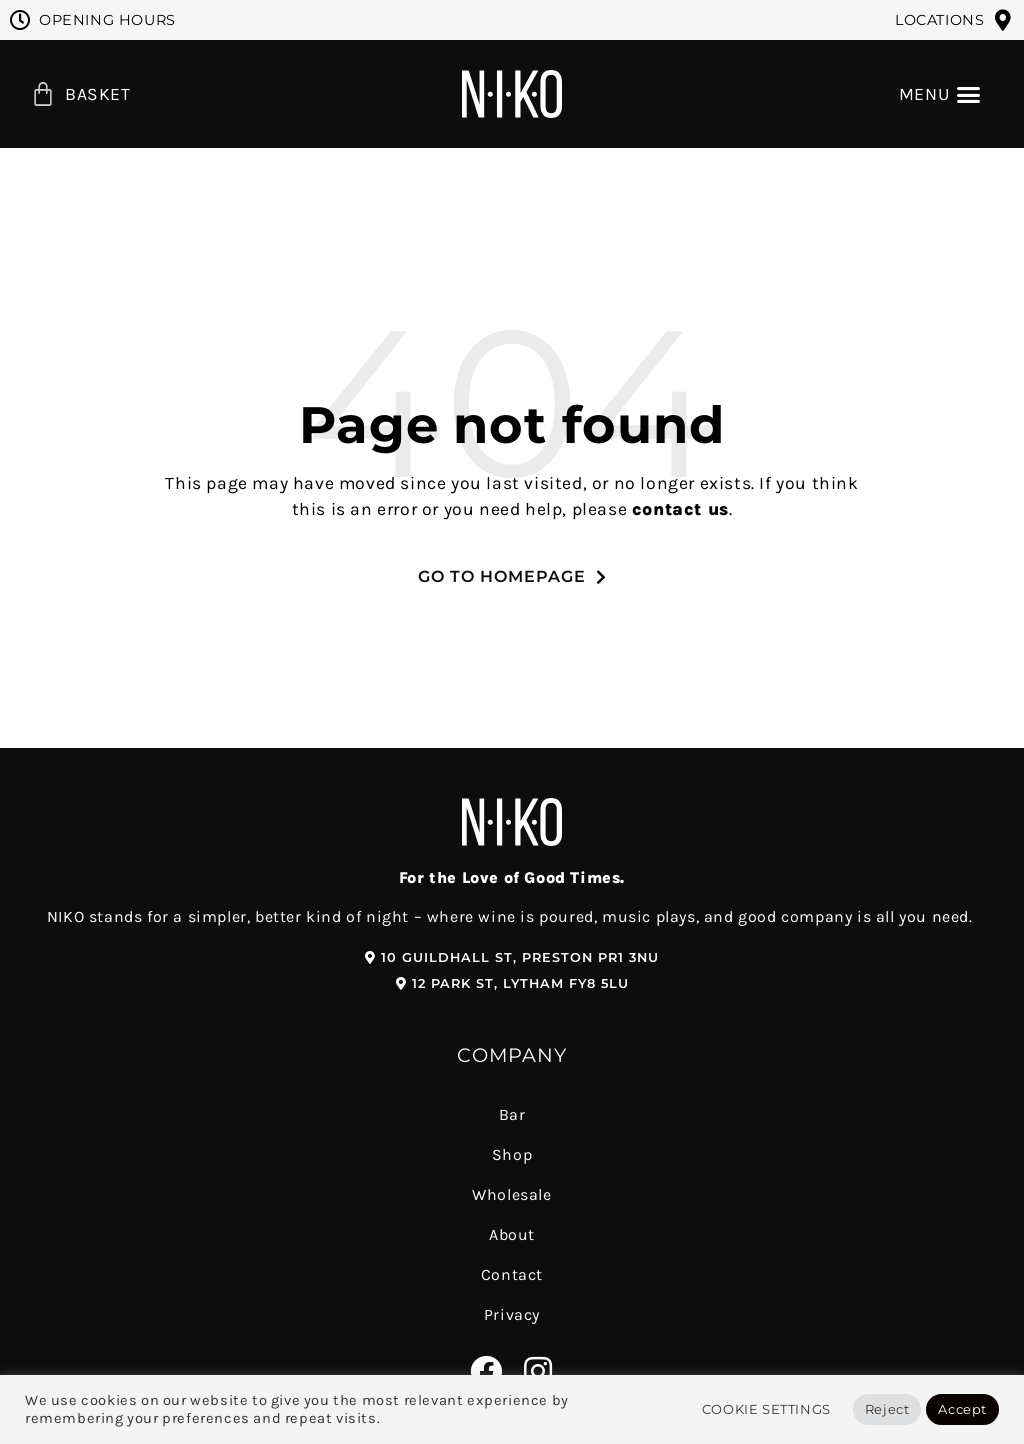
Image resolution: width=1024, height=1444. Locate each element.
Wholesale (511, 1194)
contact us (680, 509)
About (512, 1234)
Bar (512, 1114)
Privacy (512, 1314)
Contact (512, 1274)
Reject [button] (887, 1409)
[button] (968, 95)
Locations (939, 20)
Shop (512, 1154)
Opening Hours (107, 20)
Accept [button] (962, 1409)
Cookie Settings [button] (766, 1409)
